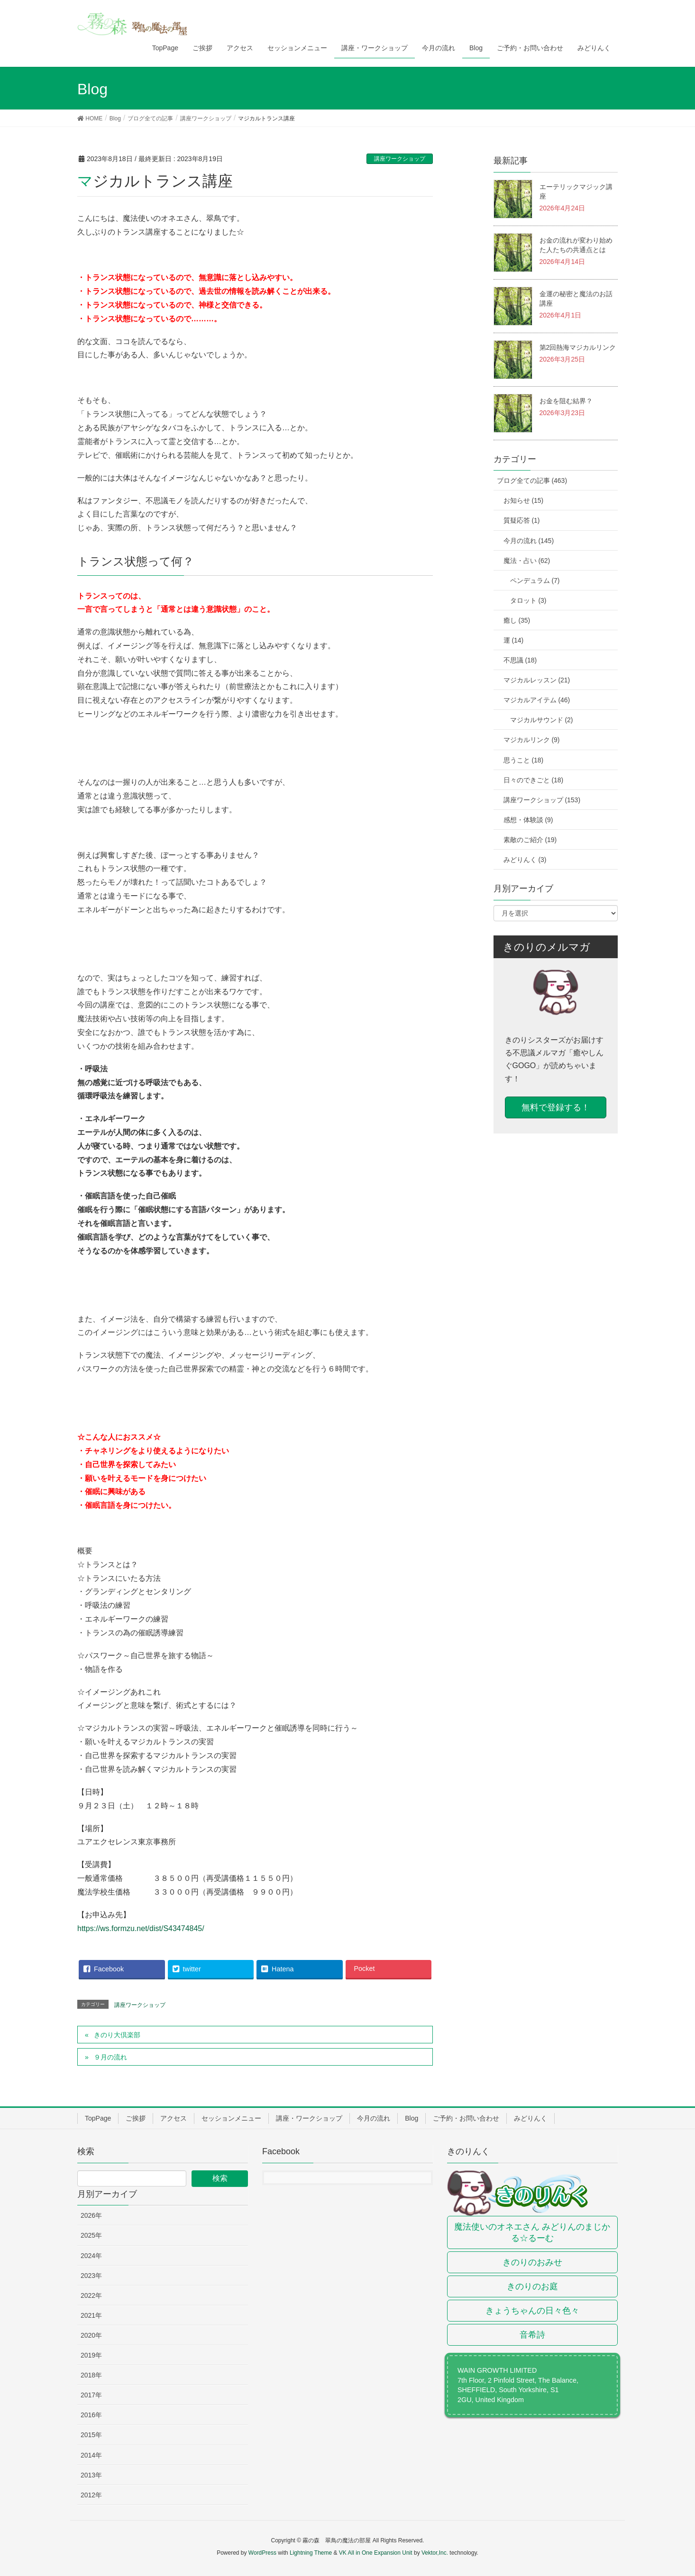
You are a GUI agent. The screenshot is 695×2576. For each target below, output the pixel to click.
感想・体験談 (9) (528, 820)
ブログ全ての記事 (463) (532, 480)
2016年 (91, 2415)
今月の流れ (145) (528, 540)
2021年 (91, 2315)
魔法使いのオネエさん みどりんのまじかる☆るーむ (532, 2232)
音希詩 (532, 2335)
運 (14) (513, 640)
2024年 (91, 2255)
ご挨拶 (136, 2118)
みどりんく (530, 2118)
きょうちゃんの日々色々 (532, 2310)
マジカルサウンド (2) (541, 720)
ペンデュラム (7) (535, 580)
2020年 (91, 2335)
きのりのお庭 (532, 2286)
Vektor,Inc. (434, 2552)
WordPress (262, 2552)
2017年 (91, 2395)
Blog (411, 2118)
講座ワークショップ (399, 158)
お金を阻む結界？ (566, 401)
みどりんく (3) (525, 859)
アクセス (173, 2118)
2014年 (91, 2455)
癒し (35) (516, 620)
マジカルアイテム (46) (536, 700)
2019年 (91, 2355)
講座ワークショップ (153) (542, 800)
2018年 (91, 2375)
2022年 (91, 2295)
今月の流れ (373, 2118)
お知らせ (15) (523, 500)
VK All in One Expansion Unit (375, 2552)
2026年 (91, 2215)
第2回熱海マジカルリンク (578, 347)
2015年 (91, 2435)
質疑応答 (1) (521, 520)
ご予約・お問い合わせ (466, 2118)
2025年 (91, 2235)
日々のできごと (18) (533, 780)
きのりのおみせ (532, 2262)
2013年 (91, 2475)
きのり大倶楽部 (117, 2035)
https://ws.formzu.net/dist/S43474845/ (140, 1928)
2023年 (91, 2275)
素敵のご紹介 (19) (530, 840)
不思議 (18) (520, 660)
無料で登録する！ (555, 1107)
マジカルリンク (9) (531, 740)
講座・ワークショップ (309, 2118)
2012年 (91, 2495)
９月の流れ (110, 2057)
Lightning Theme (311, 2552)
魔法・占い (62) (526, 560)
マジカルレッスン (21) (536, 680)
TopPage (98, 2118)
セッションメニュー (231, 2118)
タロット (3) (528, 600)
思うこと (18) (523, 760)
